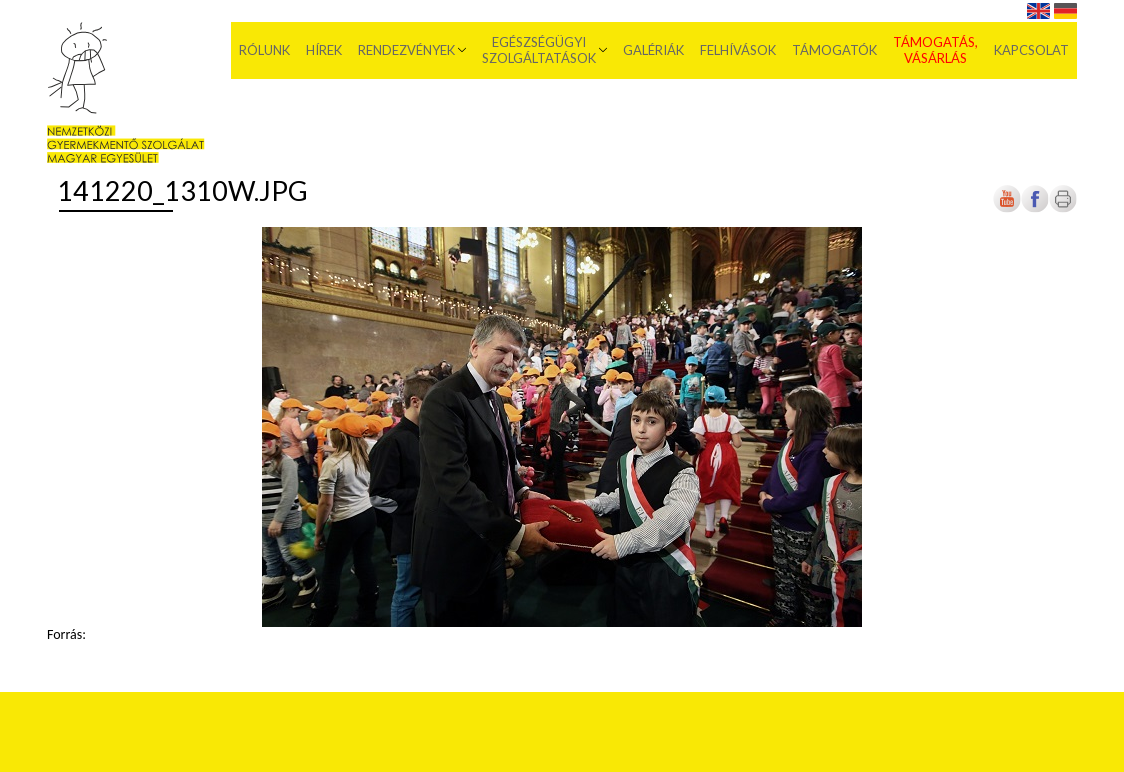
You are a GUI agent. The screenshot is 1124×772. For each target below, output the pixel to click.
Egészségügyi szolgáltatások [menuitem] (539, 50)
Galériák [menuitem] (653, 50)
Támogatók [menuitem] (834, 50)
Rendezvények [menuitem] (406, 50)
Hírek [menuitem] (324, 50)
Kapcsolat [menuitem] (1031, 50)
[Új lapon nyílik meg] (1035, 208)
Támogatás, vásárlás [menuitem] (935, 50)
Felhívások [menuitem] (738, 50)
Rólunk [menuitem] (264, 50)
